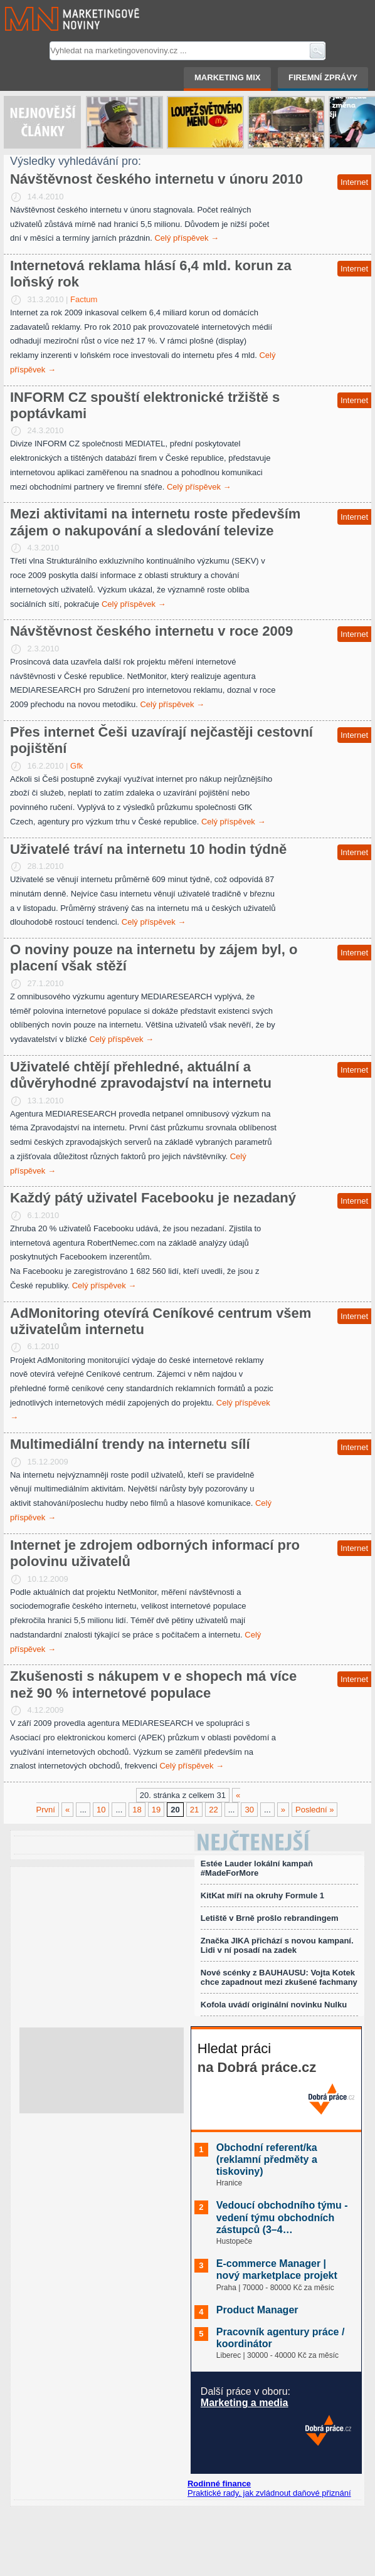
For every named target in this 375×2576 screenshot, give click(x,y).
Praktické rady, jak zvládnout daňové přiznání (269, 2493)
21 (194, 1809)
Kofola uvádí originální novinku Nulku (274, 2004)
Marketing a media (244, 2402)
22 (213, 1809)
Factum (83, 299)
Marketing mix (227, 77)
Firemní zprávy (322, 77)
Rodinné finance (219, 2483)
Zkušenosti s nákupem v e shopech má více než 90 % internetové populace (153, 1684)
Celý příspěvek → (186, 238)
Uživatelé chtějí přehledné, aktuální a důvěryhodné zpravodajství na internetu (141, 1075)
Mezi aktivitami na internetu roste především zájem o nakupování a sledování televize (155, 522)
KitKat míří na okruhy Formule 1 (262, 1895)
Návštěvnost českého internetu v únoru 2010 (156, 179)
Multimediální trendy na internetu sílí (130, 1444)
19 (156, 1809)
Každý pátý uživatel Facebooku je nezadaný (153, 1198)
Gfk (76, 765)
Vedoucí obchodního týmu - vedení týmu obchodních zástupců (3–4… (282, 2217)
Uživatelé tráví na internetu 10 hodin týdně (148, 849)
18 (136, 1809)
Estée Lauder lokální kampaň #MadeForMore (257, 1868)
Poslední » (314, 1809)
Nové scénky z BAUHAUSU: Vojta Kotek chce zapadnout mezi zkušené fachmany (279, 1977)
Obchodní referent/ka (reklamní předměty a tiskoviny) (266, 2159)
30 (249, 1809)
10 (101, 1809)
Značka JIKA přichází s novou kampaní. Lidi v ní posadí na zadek (277, 1945)
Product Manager (257, 2310)
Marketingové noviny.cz (57, 19)
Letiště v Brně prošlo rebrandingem (270, 1918)
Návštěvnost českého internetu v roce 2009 (151, 631)
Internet (354, 182)
